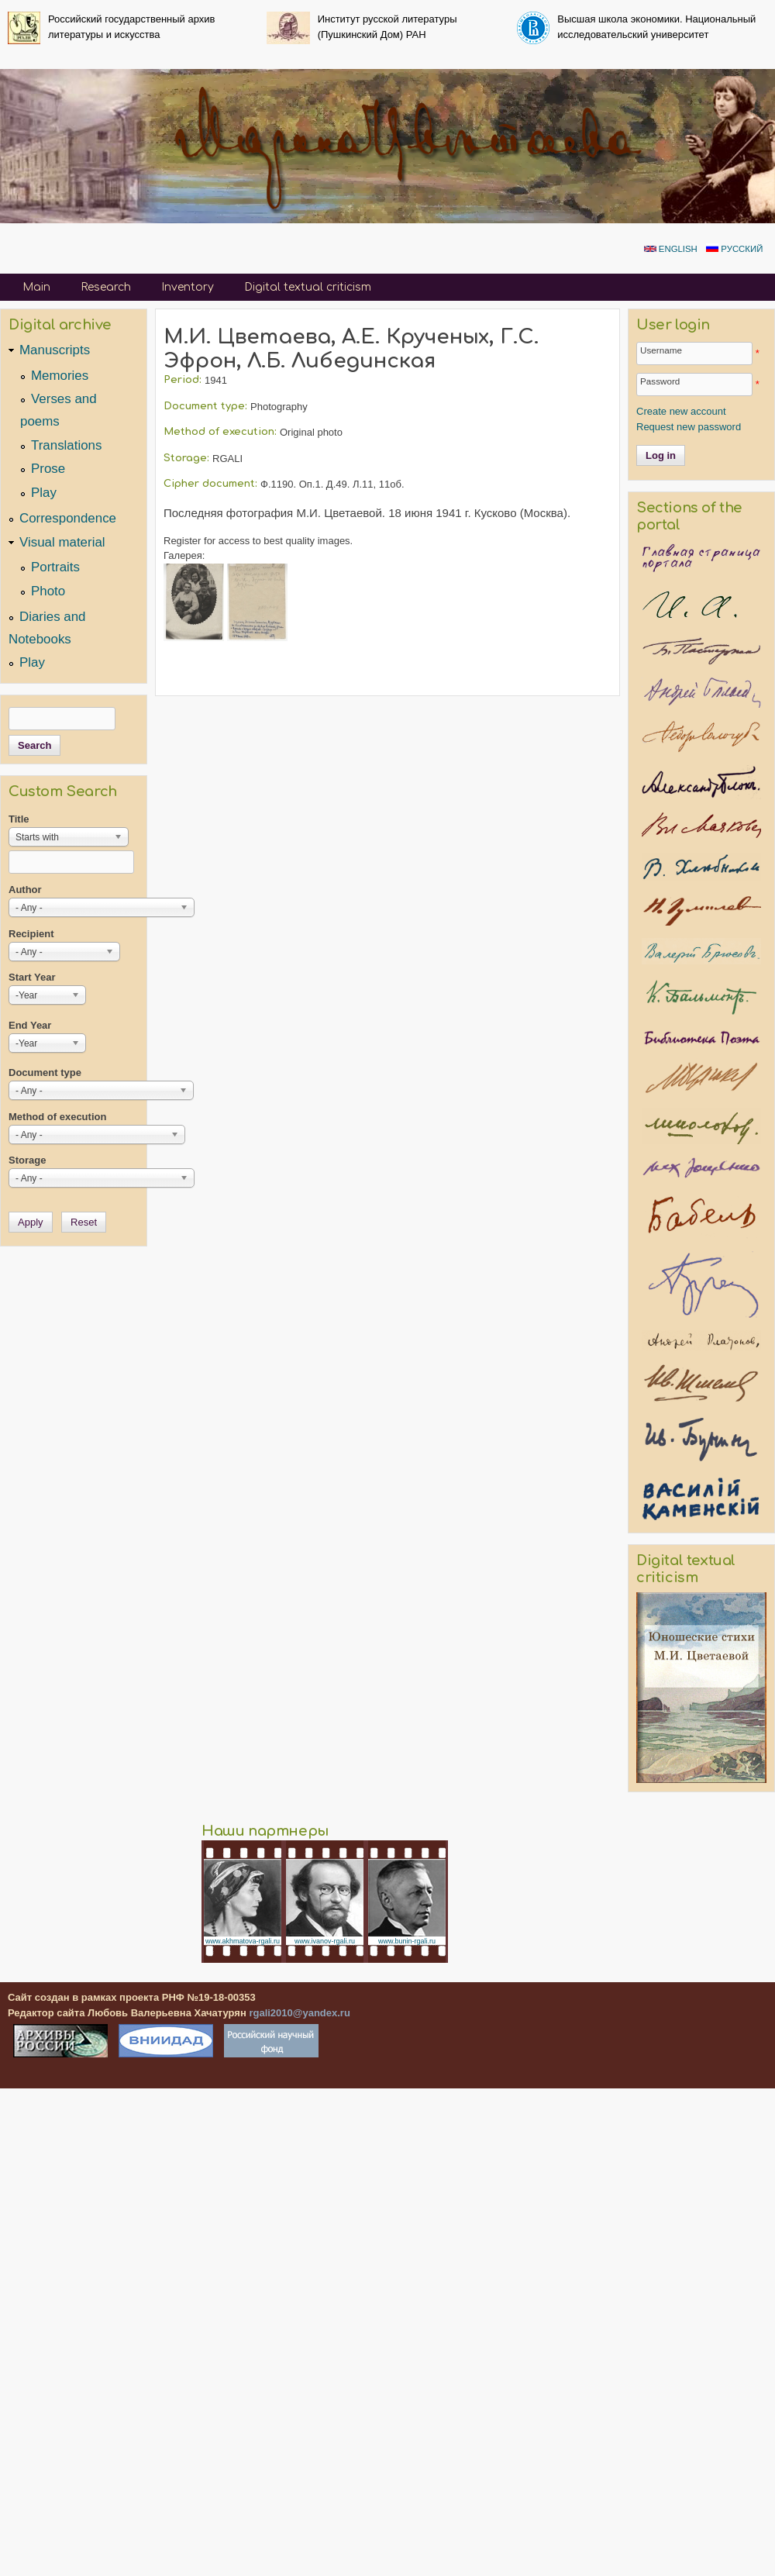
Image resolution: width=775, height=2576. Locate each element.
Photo (48, 591)
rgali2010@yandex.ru (299, 2013)
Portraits (55, 567)
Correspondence (67, 518)
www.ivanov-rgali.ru (324, 1941)
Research (106, 287)
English (671, 248)
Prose (48, 468)
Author (25, 889)
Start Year (32, 977)
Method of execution (57, 1116)
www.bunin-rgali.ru (407, 1941)
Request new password (688, 427)
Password (660, 381)
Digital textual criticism (307, 287)
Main (36, 287)
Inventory (187, 287)
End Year (30, 1025)
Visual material (62, 542)
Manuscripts (54, 350)
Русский (734, 248)
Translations (66, 445)
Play (44, 492)
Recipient (31, 934)
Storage (27, 1160)
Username (661, 350)
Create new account (681, 411)
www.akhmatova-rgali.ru (242, 1941)
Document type (45, 1072)
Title (19, 819)
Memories (59, 375)
